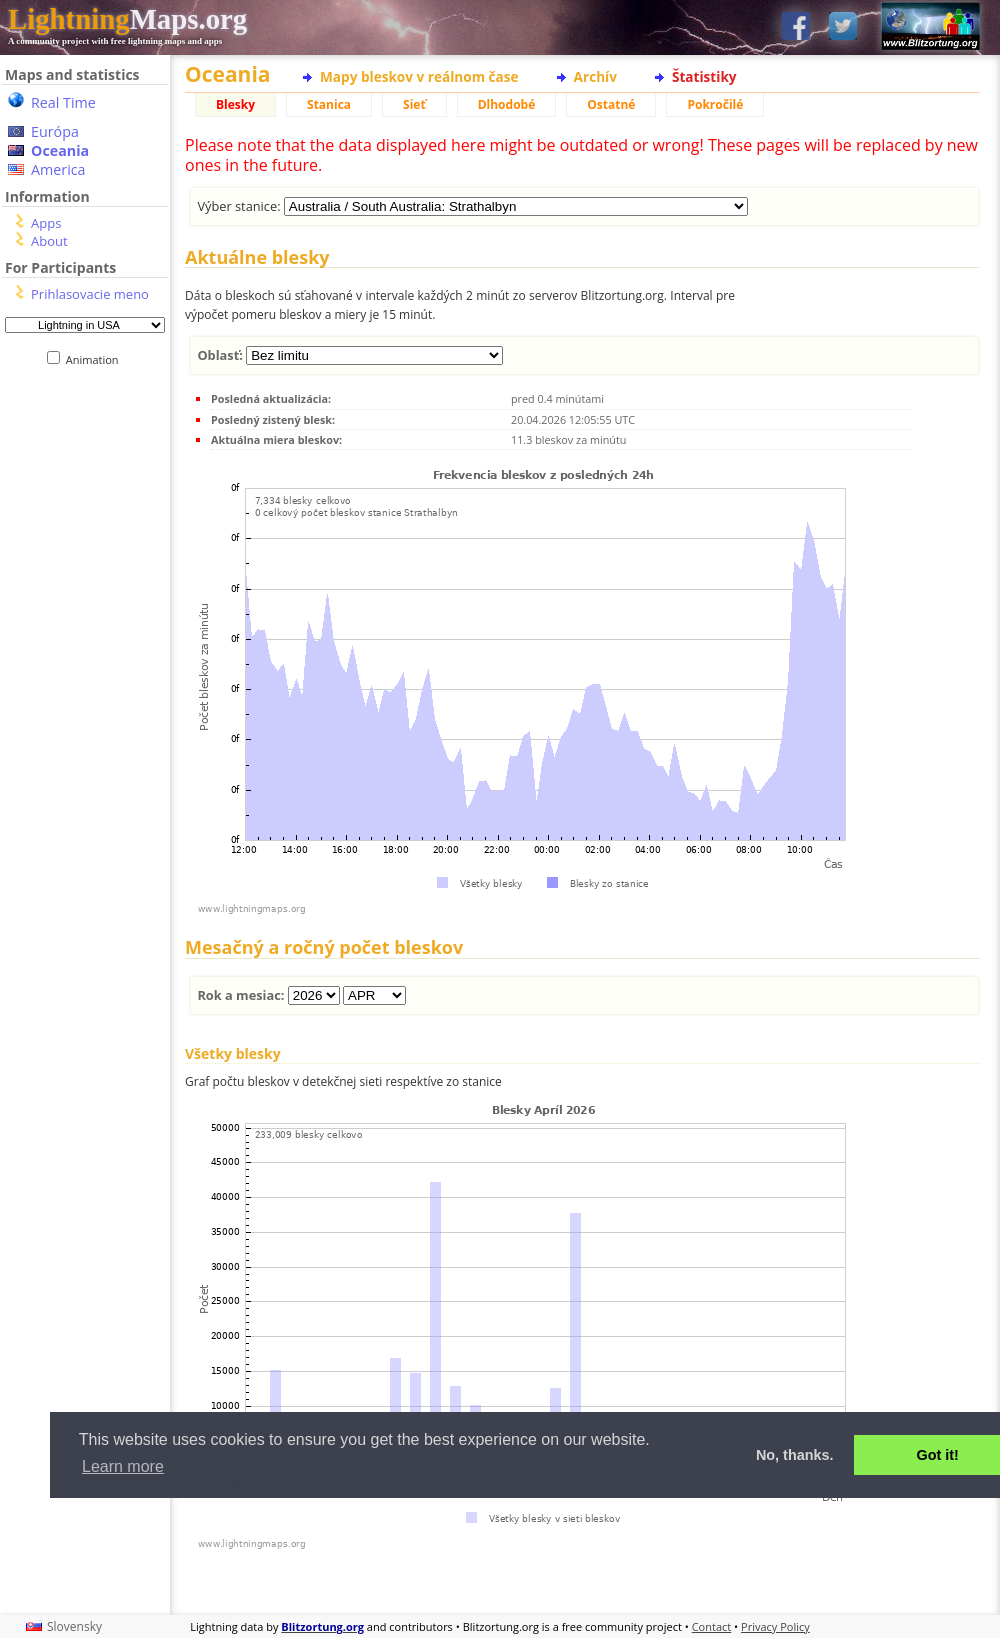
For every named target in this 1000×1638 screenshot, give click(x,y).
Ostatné (611, 104)
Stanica (329, 104)
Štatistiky (704, 76)
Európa (55, 131)
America (58, 169)
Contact (712, 1626)
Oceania (60, 150)
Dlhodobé (507, 104)
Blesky (235, 104)
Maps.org (127, 19)
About (49, 241)
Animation (96, 359)
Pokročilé (715, 104)
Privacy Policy (775, 1626)
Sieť (414, 104)
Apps (46, 223)
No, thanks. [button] (795, 1455)
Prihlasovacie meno (90, 294)
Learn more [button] (123, 1466)
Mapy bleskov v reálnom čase (419, 76)
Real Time (63, 102)
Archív (595, 76)
